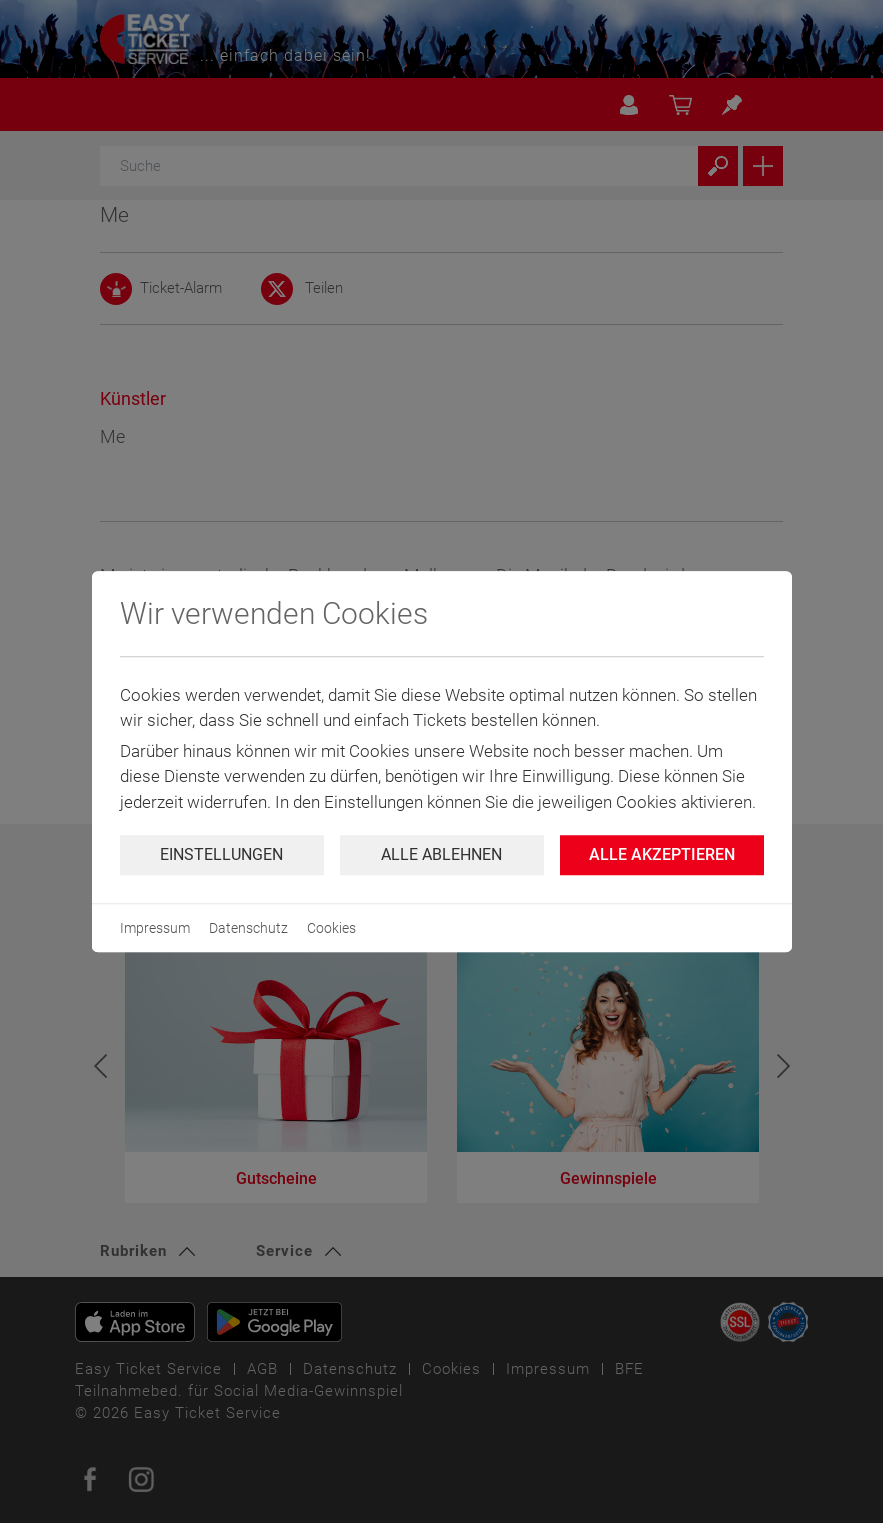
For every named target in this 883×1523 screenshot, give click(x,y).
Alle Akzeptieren (662, 854)
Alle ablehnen (441, 854)
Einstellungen (221, 854)
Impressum (155, 928)
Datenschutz (248, 928)
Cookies (331, 928)
